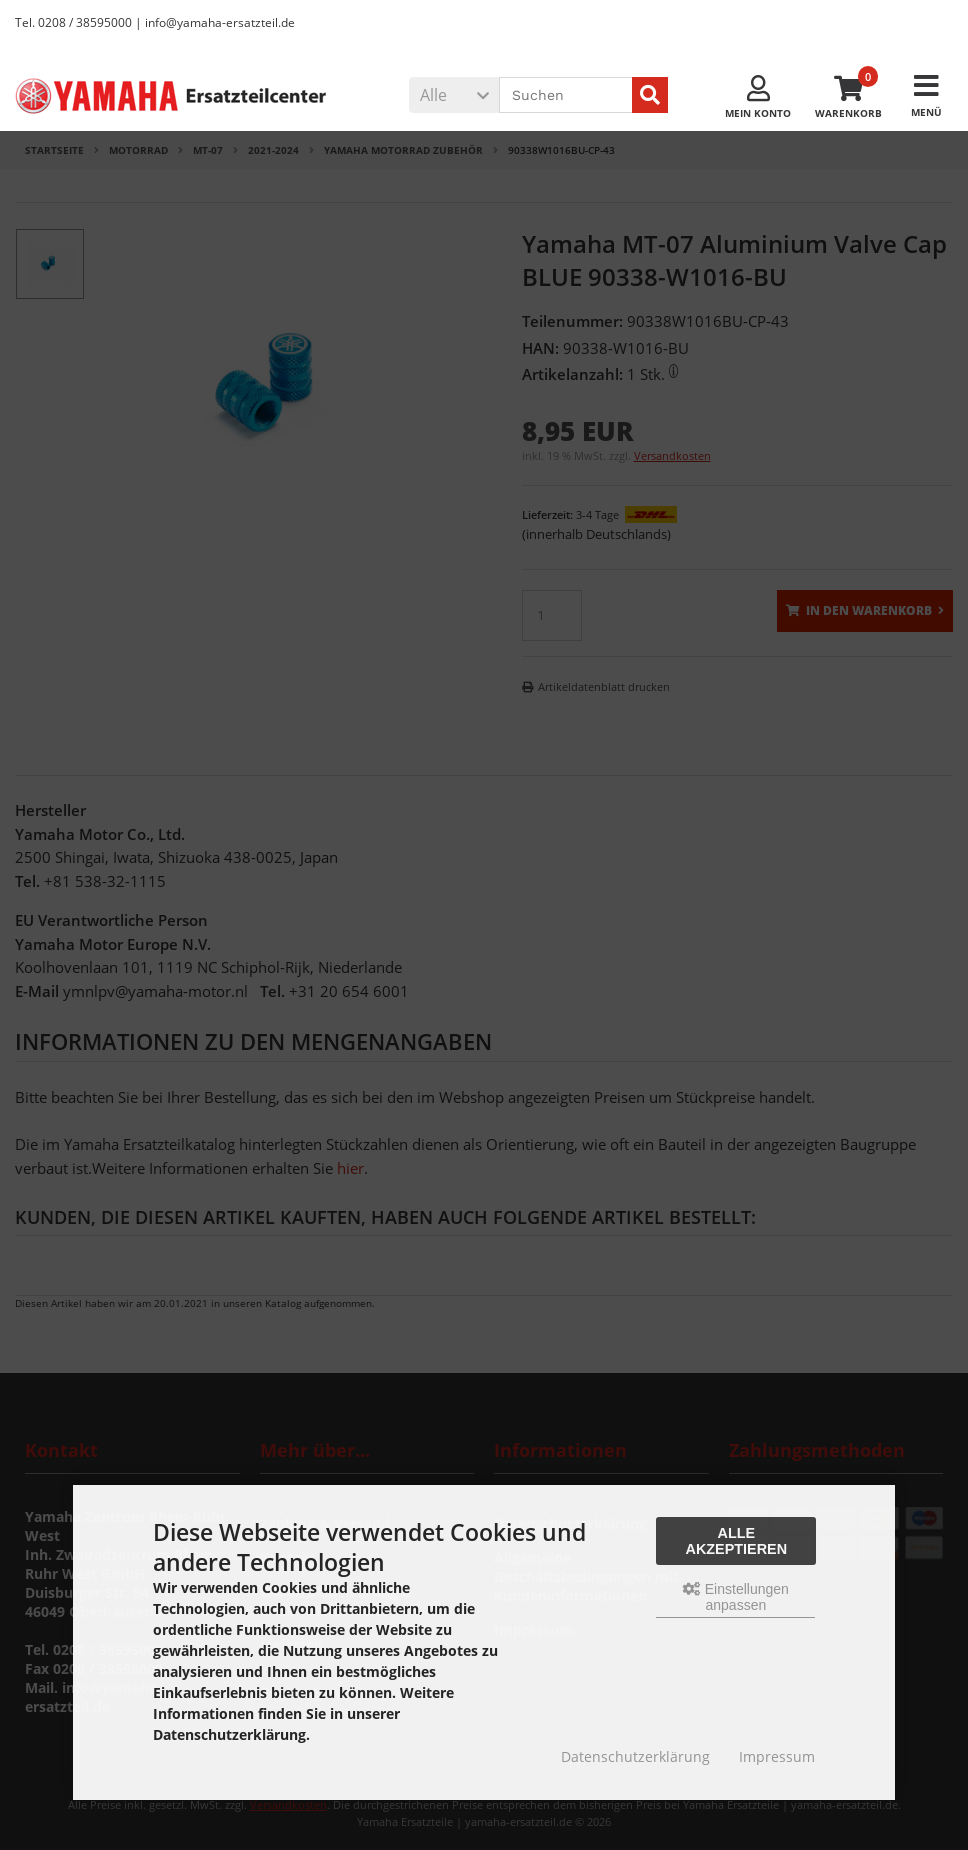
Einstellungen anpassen (736, 1597)
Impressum (777, 1756)
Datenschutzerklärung (635, 1756)
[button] (454, 95)
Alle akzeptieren (737, 1541)
